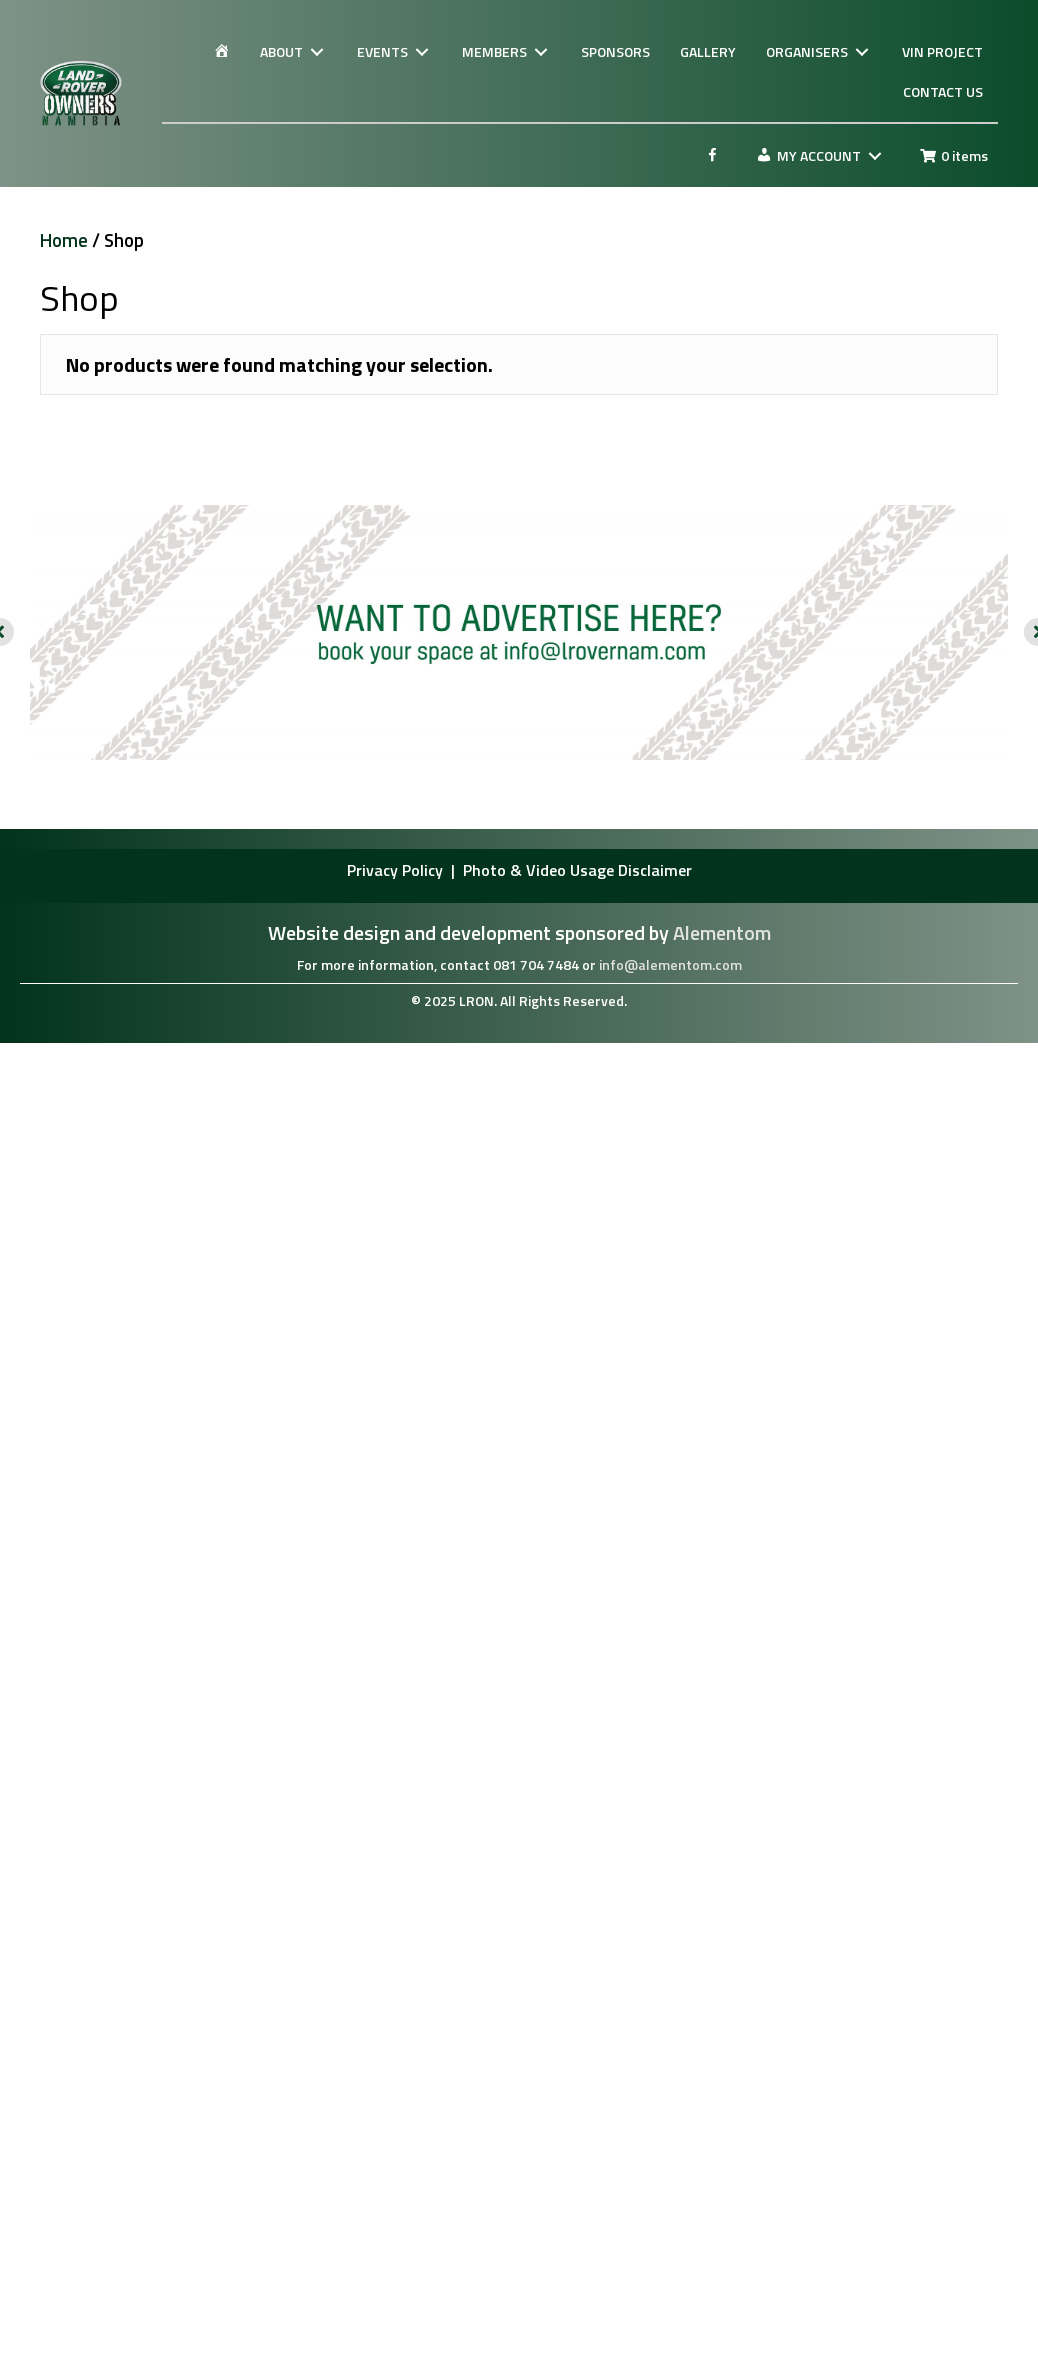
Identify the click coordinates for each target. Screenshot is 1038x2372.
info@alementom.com (670, 964)
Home (64, 240)
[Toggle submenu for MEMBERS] (541, 52)
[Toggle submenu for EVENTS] (422, 52)
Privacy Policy (397, 870)
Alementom (722, 932)
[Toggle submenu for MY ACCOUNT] (875, 156)
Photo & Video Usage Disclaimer (577, 870)
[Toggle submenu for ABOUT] (317, 52)
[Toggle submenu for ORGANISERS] (862, 52)
